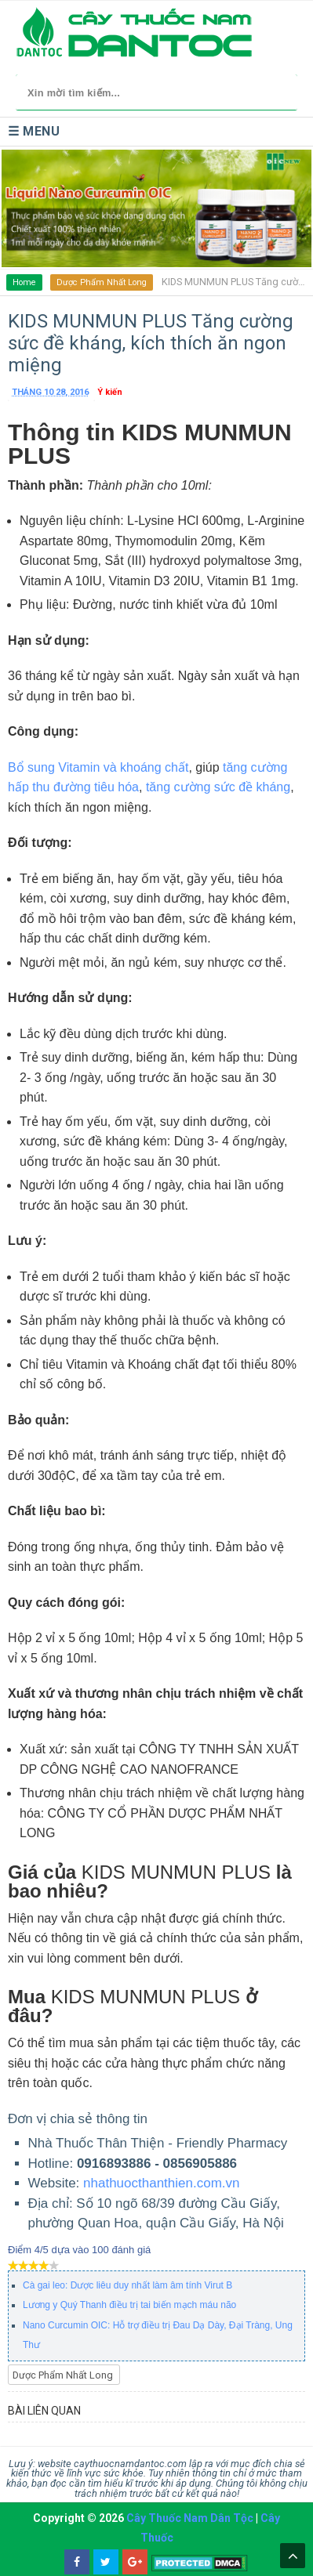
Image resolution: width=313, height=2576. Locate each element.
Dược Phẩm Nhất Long (101, 282)
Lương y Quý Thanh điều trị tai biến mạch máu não (129, 2304)
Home (24, 282)
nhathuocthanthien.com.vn (161, 2183)
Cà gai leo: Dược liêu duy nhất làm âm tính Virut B (127, 2285)
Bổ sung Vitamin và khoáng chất (98, 767)
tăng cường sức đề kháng (216, 787)
